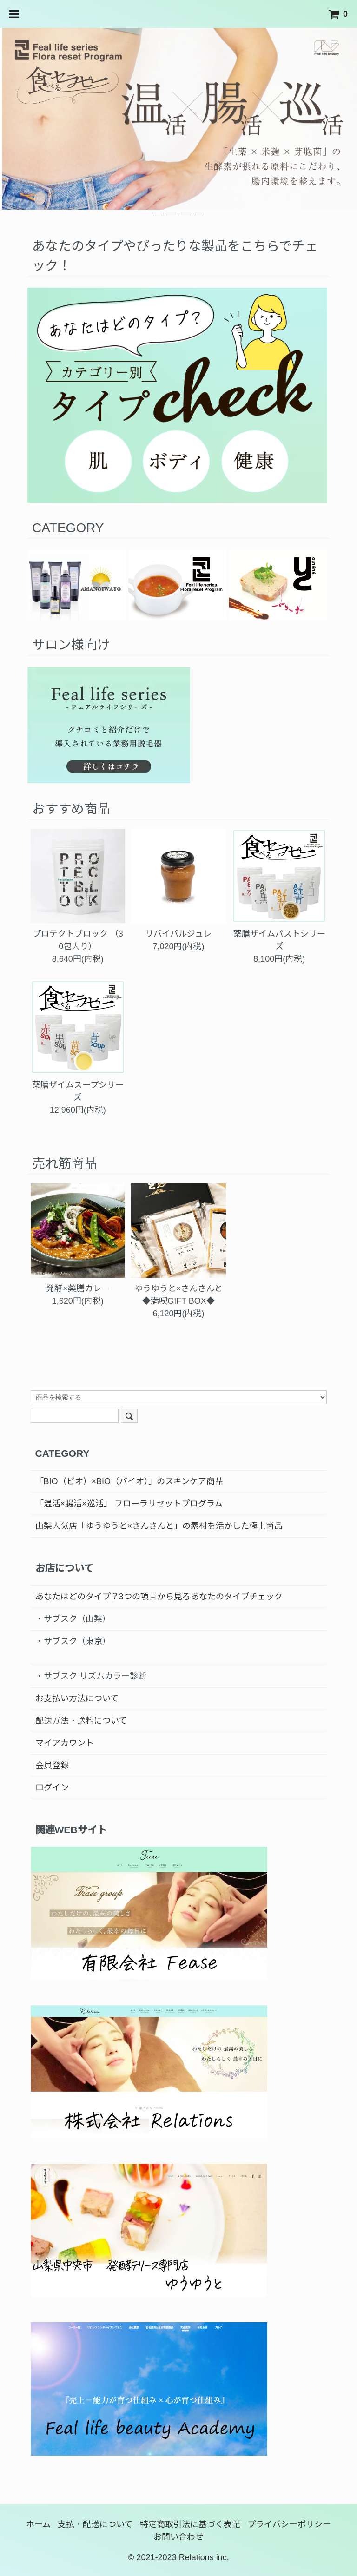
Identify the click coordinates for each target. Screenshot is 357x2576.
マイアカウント (64, 1743)
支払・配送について (95, 2524)
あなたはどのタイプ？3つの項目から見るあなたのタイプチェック (159, 1596)
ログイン (52, 1787)
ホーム (38, 2524)
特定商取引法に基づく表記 (190, 2524)
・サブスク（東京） (73, 1641)
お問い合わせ (178, 2537)
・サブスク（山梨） (73, 1619)
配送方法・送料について (81, 1720)
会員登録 (52, 1765)
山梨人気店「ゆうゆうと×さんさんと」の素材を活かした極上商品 (159, 1526)
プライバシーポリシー (289, 2524)
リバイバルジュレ (178, 933)
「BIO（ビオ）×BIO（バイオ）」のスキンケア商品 (129, 1481)
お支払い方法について (77, 1698)
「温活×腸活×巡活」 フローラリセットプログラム (129, 1503)
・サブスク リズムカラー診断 (90, 1676)
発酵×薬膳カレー (78, 1288)
